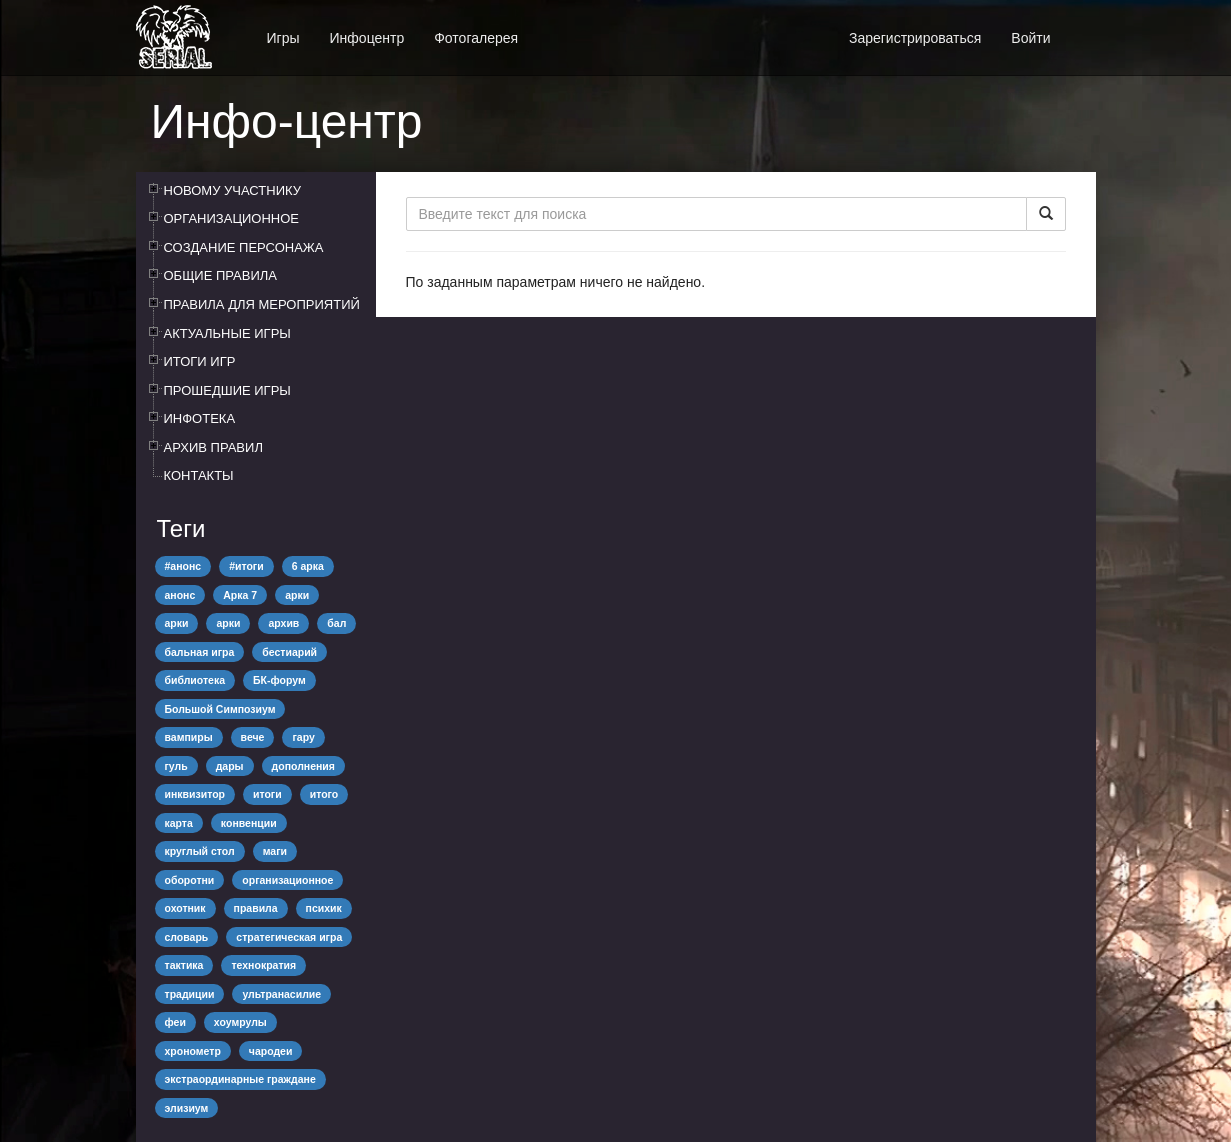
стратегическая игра (289, 937)
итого (324, 794)
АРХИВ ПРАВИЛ (213, 447)
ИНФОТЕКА (200, 418)
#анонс (183, 566)
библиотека (195, 680)
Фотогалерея (476, 38)
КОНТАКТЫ (199, 475)
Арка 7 (240, 595)
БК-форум (279, 680)
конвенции (249, 823)
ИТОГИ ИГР (200, 361)
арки (297, 595)
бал (336, 623)
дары (230, 766)
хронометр (193, 1051)
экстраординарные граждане (240, 1079)
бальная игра (200, 652)
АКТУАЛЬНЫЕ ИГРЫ (227, 333)
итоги (267, 794)
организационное (287, 880)
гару (303, 737)
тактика (184, 965)
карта (179, 823)
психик (324, 908)
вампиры (189, 737)
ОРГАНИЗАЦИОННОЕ (232, 218)
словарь (187, 937)
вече (253, 737)
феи (175, 1022)
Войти (1030, 38)
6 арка (308, 566)
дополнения (303, 766)
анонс (180, 595)
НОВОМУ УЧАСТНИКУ (232, 190)
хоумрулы (240, 1022)
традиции (190, 994)
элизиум (187, 1108)
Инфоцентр (367, 38)
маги (275, 851)
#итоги (246, 566)
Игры (283, 38)
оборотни (190, 880)
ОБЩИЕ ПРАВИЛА (221, 275)
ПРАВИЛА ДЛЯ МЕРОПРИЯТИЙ (262, 304)
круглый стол (200, 851)
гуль (176, 766)
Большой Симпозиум (220, 709)
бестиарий (289, 652)
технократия (263, 965)
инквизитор (195, 794)
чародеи (271, 1051)
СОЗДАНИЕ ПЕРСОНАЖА (244, 247)
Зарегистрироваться (915, 38)
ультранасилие (281, 994)
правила (256, 908)
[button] (1081, 27)
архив (283, 623)
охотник (185, 908)
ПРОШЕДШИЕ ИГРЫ (227, 390)
